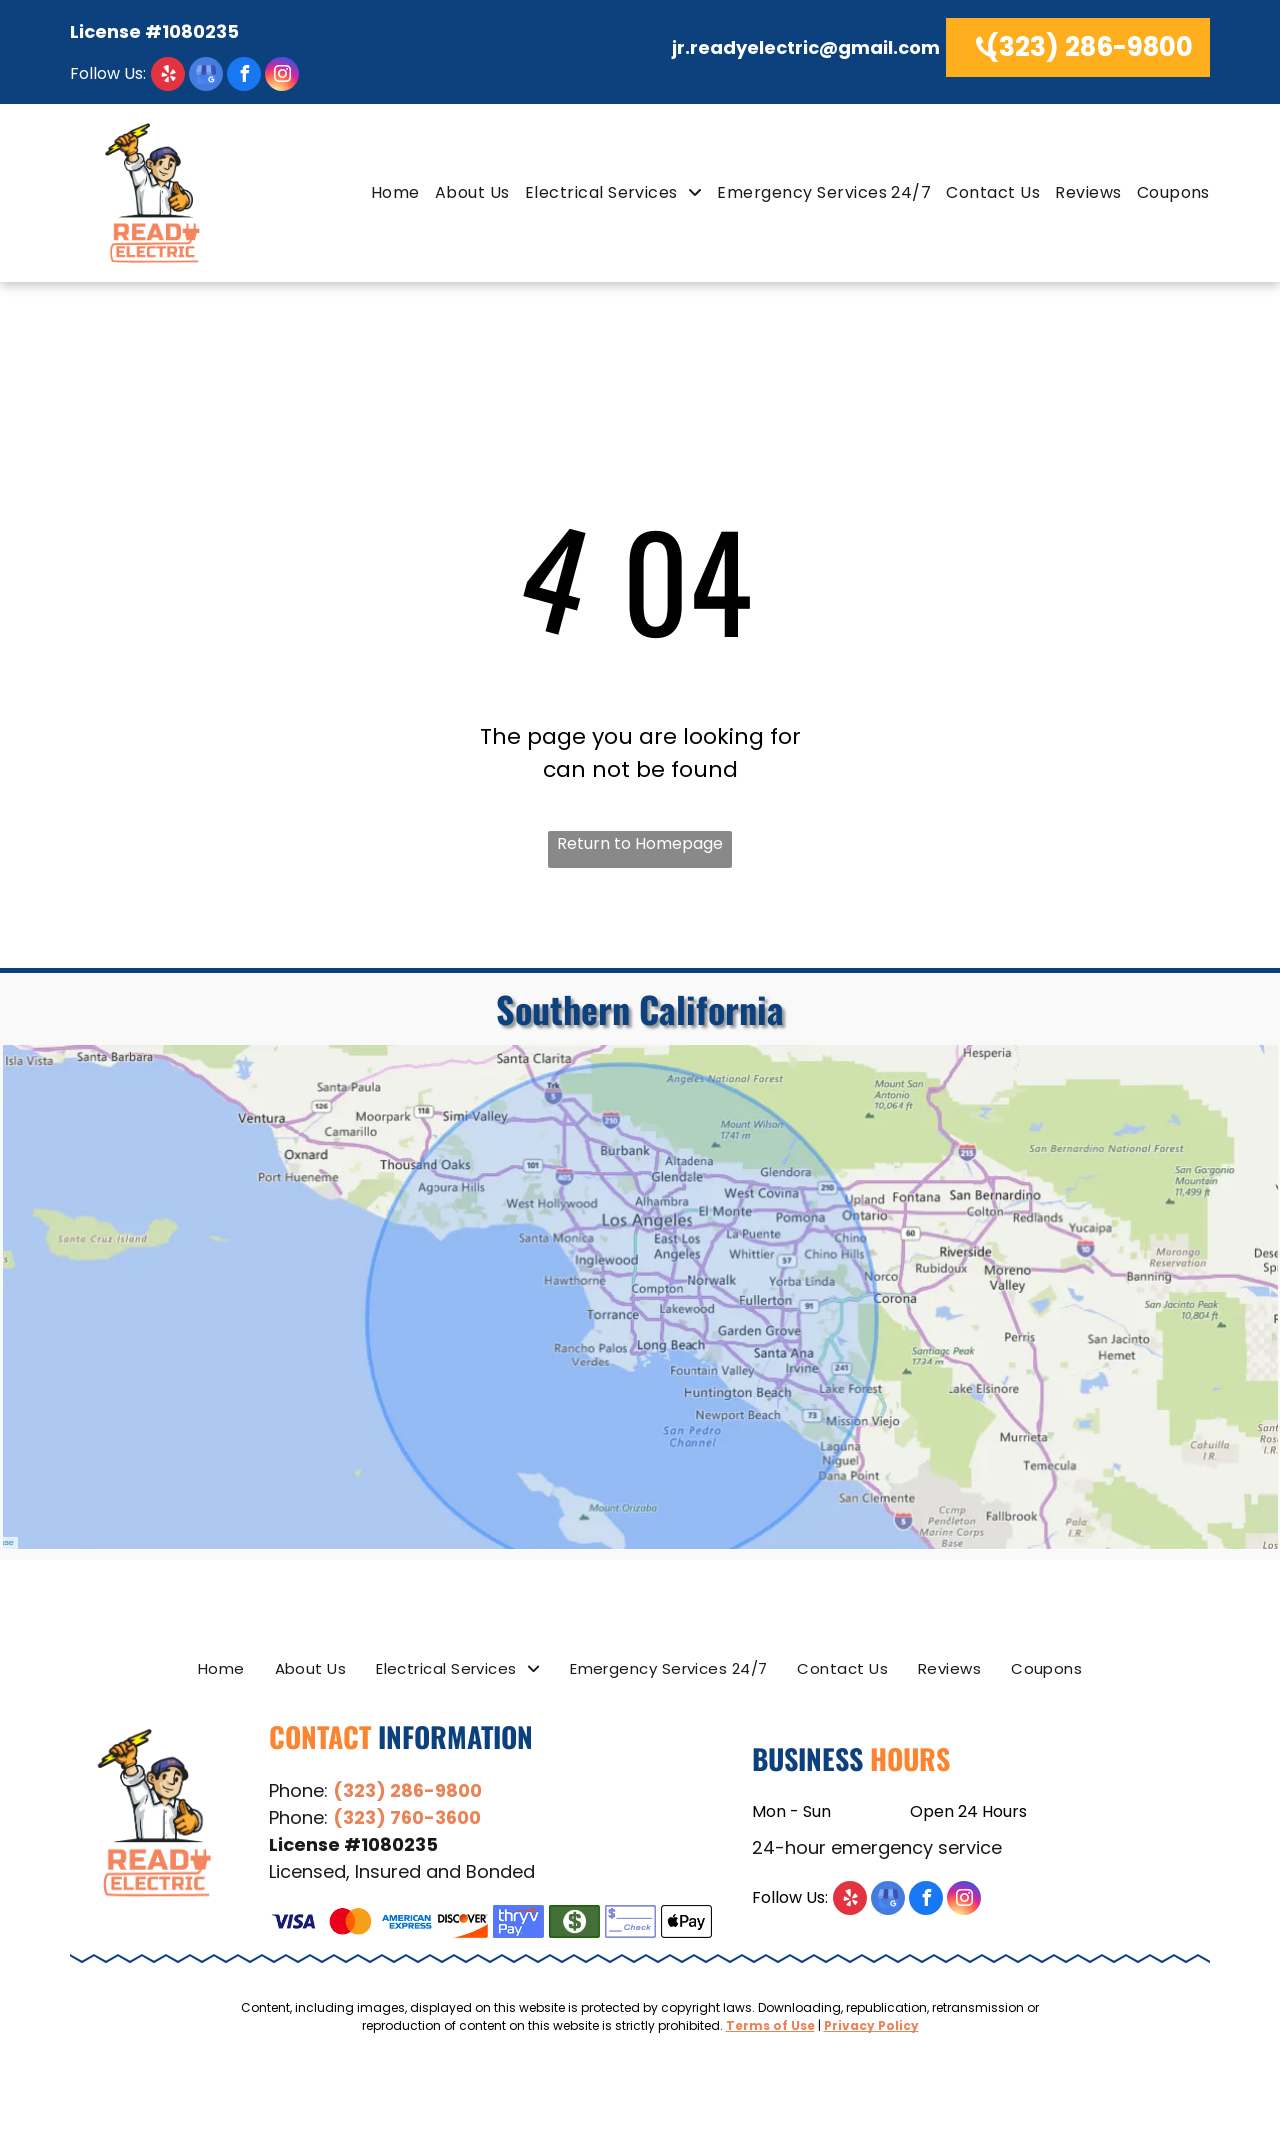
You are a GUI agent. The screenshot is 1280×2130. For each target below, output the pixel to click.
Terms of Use (770, 2025)
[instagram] (282, 76)
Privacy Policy (871, 2025)
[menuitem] (388, 192)
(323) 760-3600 (407, 1817)
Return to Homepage (640, 843)
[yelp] (127, 76)
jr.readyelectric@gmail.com (806, 47)
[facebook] (244, 76)
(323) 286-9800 (407, 1790)
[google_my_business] (206, 76)
